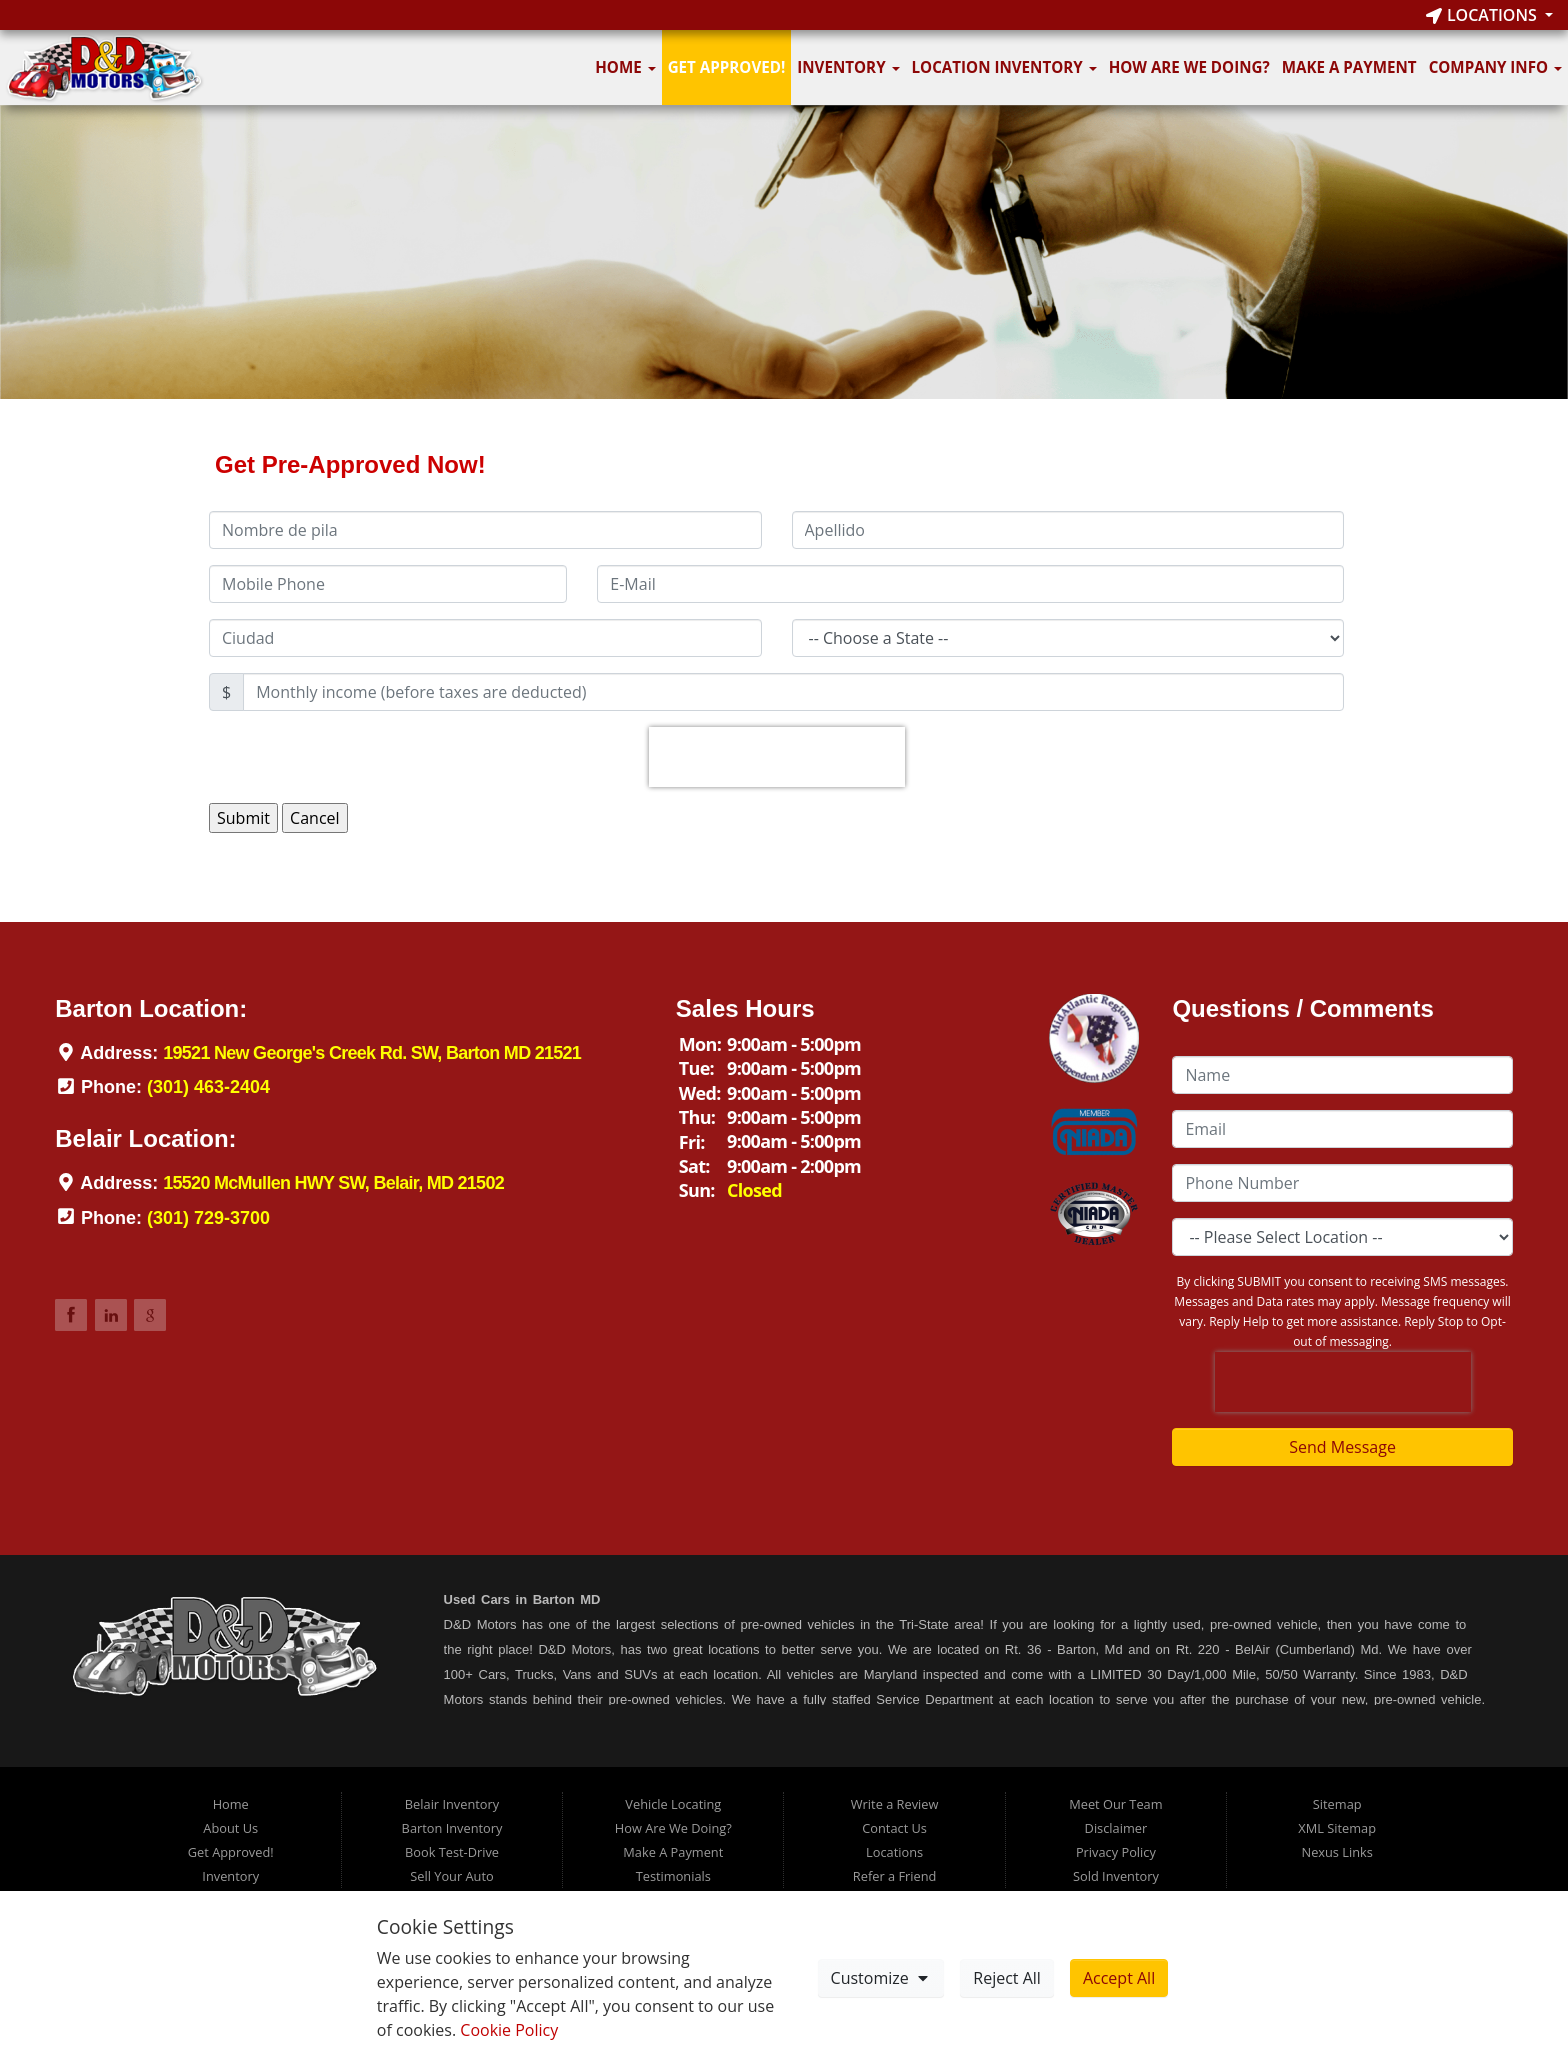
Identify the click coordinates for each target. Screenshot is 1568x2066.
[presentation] (777, 757)
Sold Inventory (1116, 1876)
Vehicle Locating (673, 1804)
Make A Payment (1349, 67)
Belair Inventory (452, 1804)
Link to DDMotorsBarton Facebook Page (71, 1315)
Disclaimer (1116, 1828)
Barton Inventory (452, 1828)
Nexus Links (1337, 1852)
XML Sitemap (1337, 1828)
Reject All (1007, 1978)
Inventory (848, 67)
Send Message (1342, 1447)
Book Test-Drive (452, 1852)
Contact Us (894, 1828)
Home (625, 67)
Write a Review (895, 1804)
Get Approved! (727, 67)
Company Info (1495, 67)
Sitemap (1337, 1804)
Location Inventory (1004, 67)
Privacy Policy (1116, 1852)
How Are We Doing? (1189, 67)
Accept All (1119, 1978)
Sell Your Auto (451, 1876)
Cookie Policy (509, 2030)
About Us (230, 1828)
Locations (1483, 15)
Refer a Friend (895, 1876)
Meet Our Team (1115, 1804)
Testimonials (673, 1876)
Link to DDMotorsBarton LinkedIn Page (111, 1315)
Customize (881, 1978)
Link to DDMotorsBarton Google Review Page (150, 1315)
